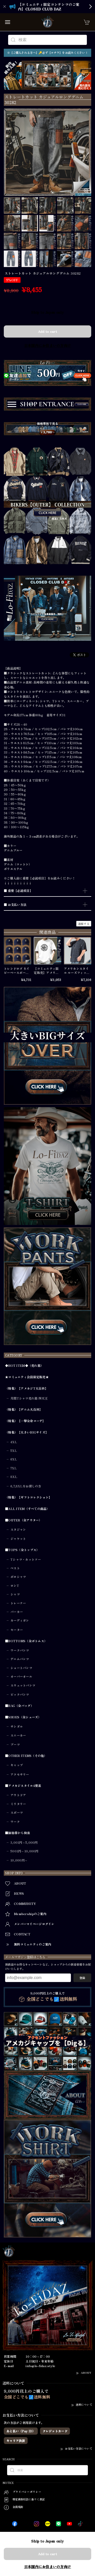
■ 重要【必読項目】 (18, 890)
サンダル (16, 1726)
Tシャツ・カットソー (25, 1559)
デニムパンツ (19, 1659)
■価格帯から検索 (17, 1833)
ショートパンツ (21, 1668)
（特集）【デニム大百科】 (23, 1409)
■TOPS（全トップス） (22, 1550)
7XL (13, 1468)
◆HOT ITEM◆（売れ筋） (24, 1366)
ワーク (15, 1821)
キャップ (16, 1765)
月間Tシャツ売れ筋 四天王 (29, 1398)
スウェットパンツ (22, 1685)
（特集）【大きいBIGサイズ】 (26, 1432)
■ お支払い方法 (15, 904)
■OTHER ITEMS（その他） (26, 1756)
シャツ (15, 1594)
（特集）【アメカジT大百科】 (26, 1388)
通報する (83, 924)
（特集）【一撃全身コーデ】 (25, 1421)
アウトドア (18, 1795)
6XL (13, 1459)
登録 (82, 1978)
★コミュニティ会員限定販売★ (27, 1377)
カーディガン (19, 1620)
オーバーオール (21, 1676)
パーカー (16, 1611)
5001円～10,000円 (24, 1851)
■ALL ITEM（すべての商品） (27, 1509)
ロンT (14, 1585)
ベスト (15, 1568)
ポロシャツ (18, 1576)
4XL (13, 1442)
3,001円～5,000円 (24, 1842)
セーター (16, 1629)
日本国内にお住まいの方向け (47, 345)
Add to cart (47, 331)
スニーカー (18, 1735)
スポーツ (16, 1812)
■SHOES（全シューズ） (23, 1717)
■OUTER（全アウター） (23, 1520)
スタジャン (18, 1529)
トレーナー (18, 1603)
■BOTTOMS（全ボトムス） (26, 1641)
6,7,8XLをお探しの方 (25, 1486)
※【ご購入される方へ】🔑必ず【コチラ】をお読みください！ (47, 53)
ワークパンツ (19, 1650)
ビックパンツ (19, 1694)
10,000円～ (19, 1860)
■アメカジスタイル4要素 (23, 1786)
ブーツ (15, 1744)
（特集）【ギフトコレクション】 (28, 1497)
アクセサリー (19, 1774)
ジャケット (18, 1538)
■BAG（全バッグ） (19, 1706)
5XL (13, 1450)
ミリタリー (18, 1804)
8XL (13, 1476)
